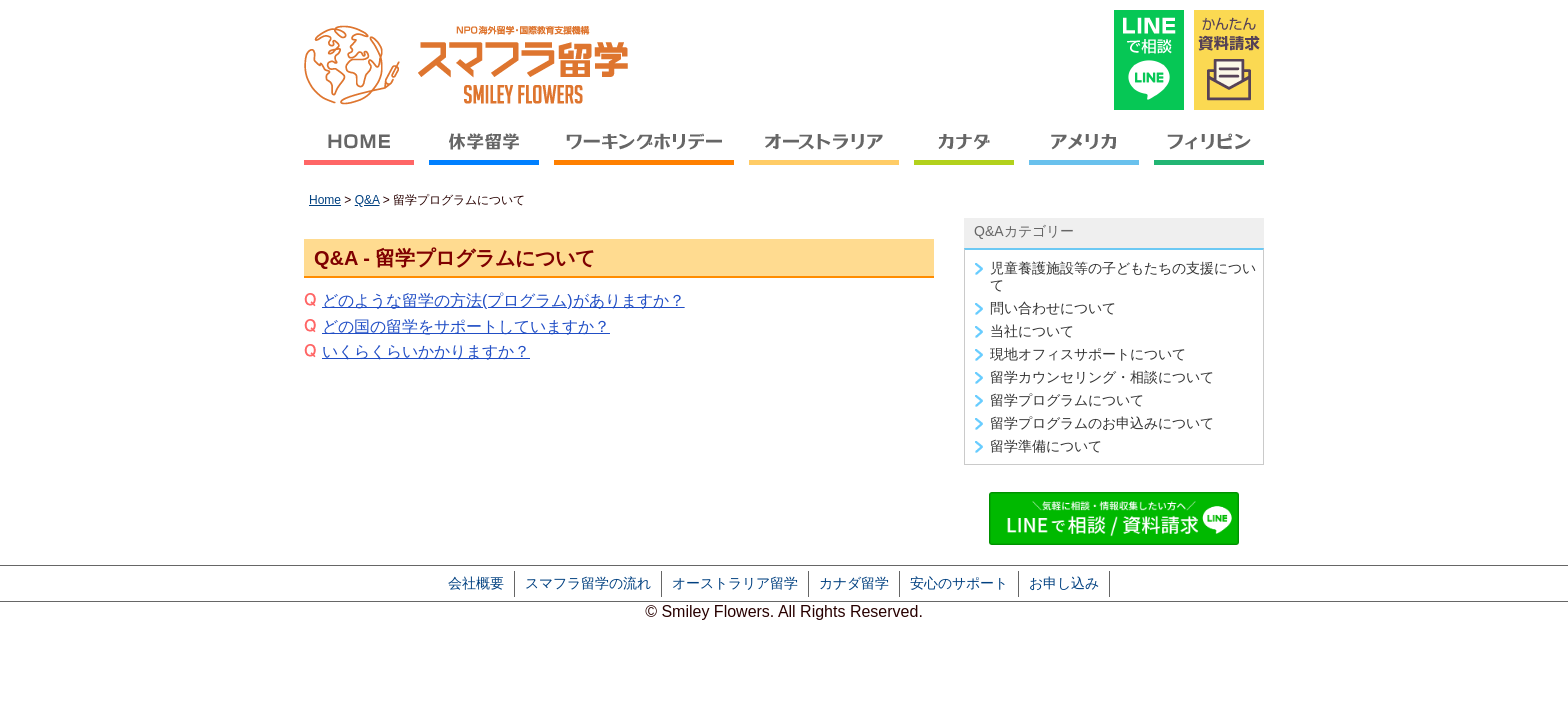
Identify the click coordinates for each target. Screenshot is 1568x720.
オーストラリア (824, 155)
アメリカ (1084, 155)
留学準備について (1046, 446)
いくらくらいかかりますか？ (426, 351)
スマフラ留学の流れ (588, 583)
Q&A (367, 200)
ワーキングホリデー (644, 155)
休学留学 (484, 155)
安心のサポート (959, 583)
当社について (1032, 331)
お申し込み (1064, 583)
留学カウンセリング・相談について (1102, 377)
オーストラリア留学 (735, 583)
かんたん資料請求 (1229, 60)
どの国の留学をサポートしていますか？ (466, 326)
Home (325, 200)
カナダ (964, 155)
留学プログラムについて (1067, 400)
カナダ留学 (854, 583)
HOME (363, 155)
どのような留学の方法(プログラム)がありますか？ (503, 300)
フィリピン (1206, 155)
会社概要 (476, 583)
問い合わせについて (1053, 308)
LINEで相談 (1149, 60)
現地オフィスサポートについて (1088, 354)
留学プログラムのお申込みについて (1102, 423)
